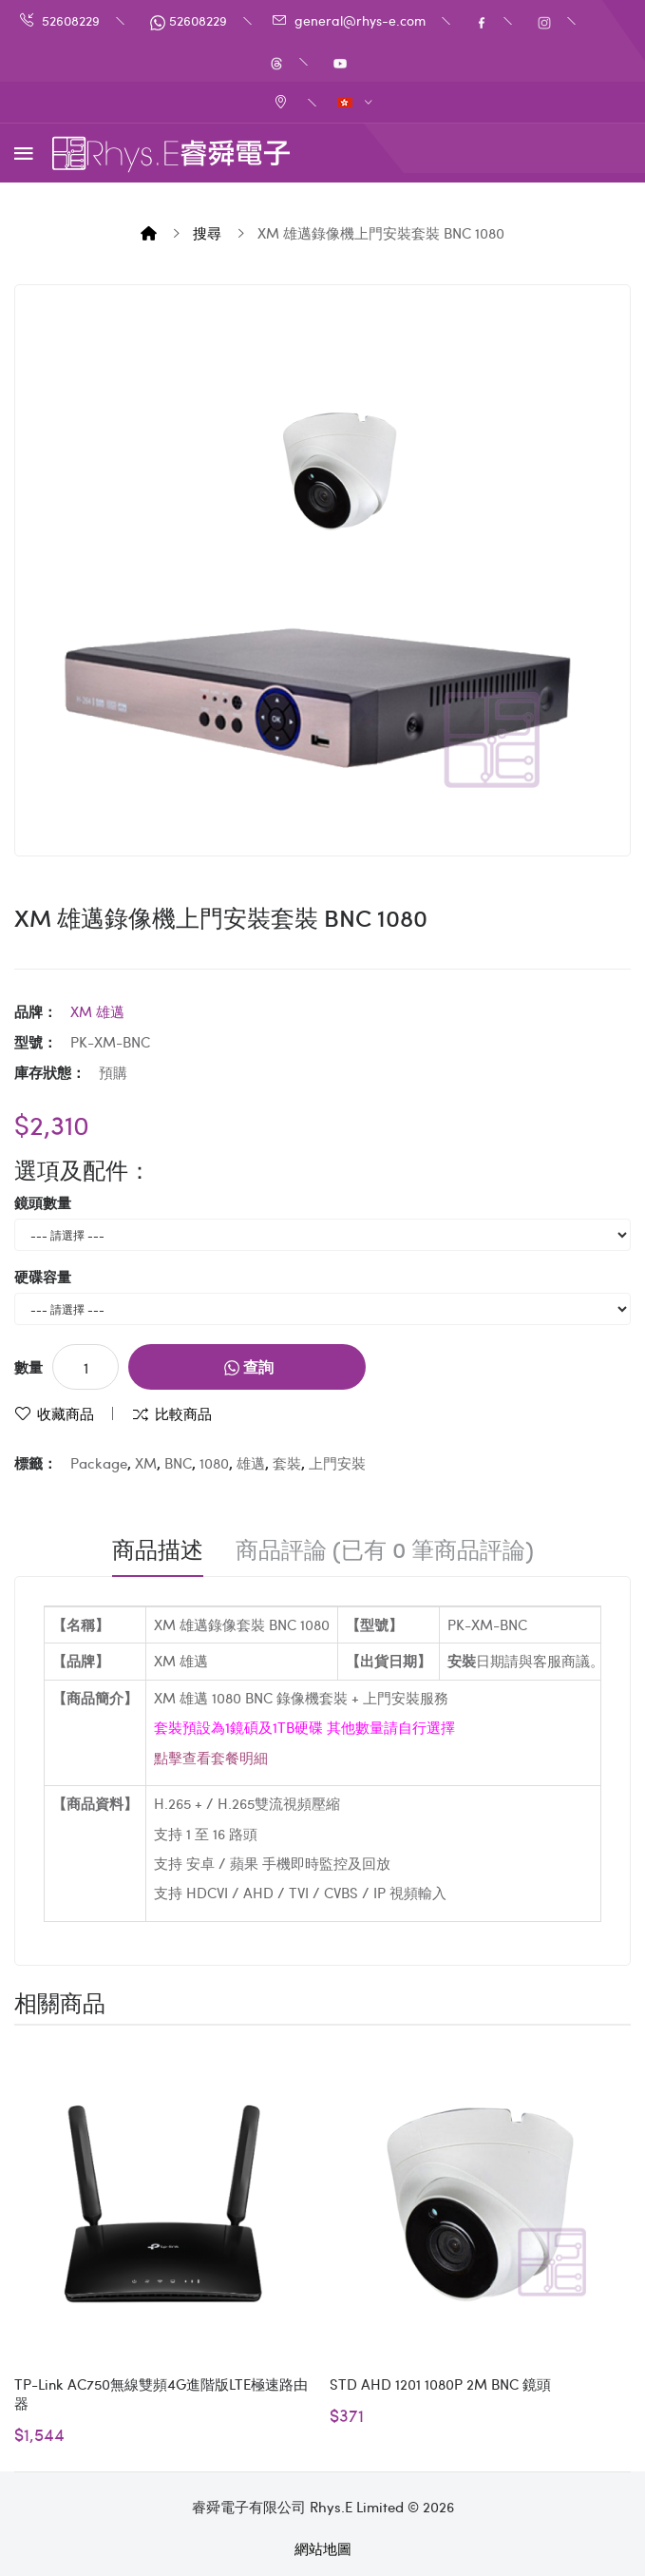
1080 (214, 1462)
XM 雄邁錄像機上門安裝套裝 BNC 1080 (380, 232)
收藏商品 (65, 1413)
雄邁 (251, 1462)
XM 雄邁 (97, 1011)
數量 (28, 1366)
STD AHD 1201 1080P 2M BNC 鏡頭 (440, 2383)
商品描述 (157, 1549)
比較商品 (183, 1413)
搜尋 (207, 232)
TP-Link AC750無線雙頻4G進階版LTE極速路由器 (161, 2393)
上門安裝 (337, 1462)
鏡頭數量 (42, 1202)
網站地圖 (322, 2548)
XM (146, 1462)
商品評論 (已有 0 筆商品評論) (385, 1549)
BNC (178, 1462)
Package (98, 1462)
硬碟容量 (42, 1276)
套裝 (287, 1462)
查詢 (249, 1366)
